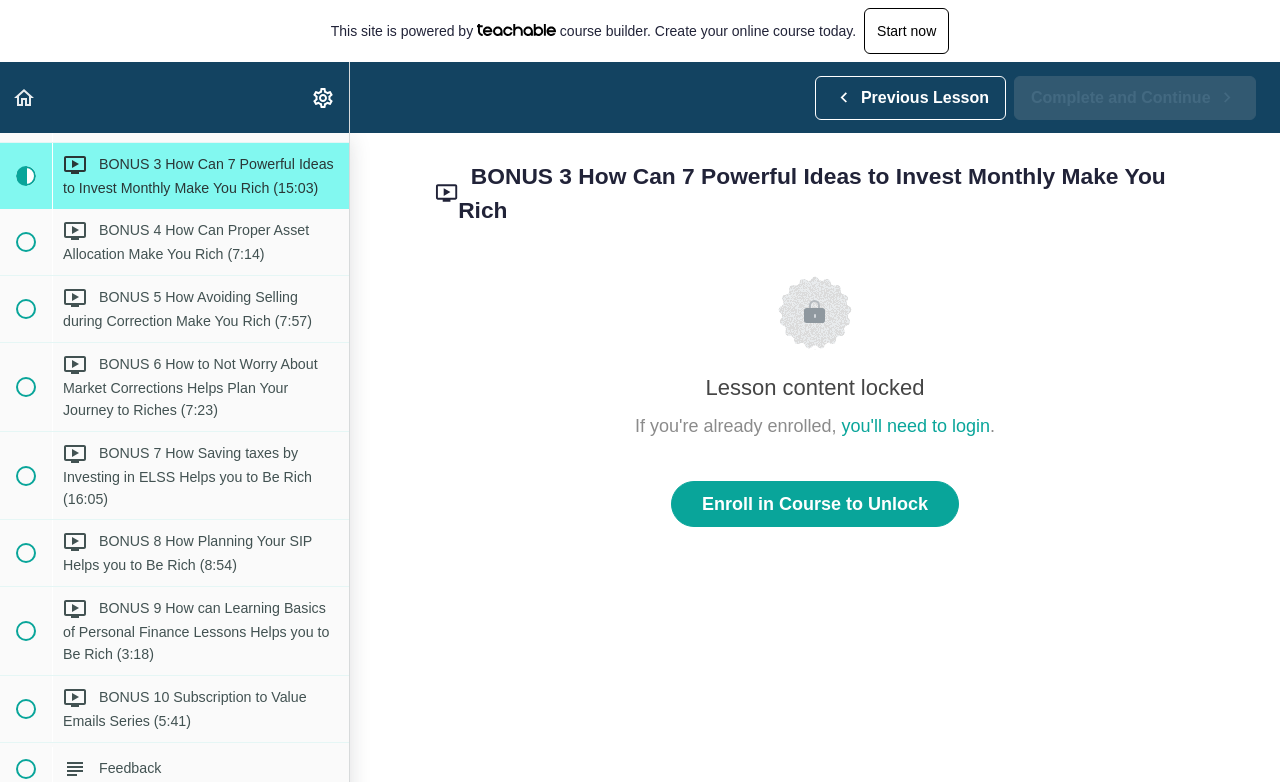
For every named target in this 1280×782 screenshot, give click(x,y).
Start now (906, 31)
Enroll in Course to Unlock (815, 504)
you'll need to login (916, 426)
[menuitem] (324, 97)
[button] (25, 97)
